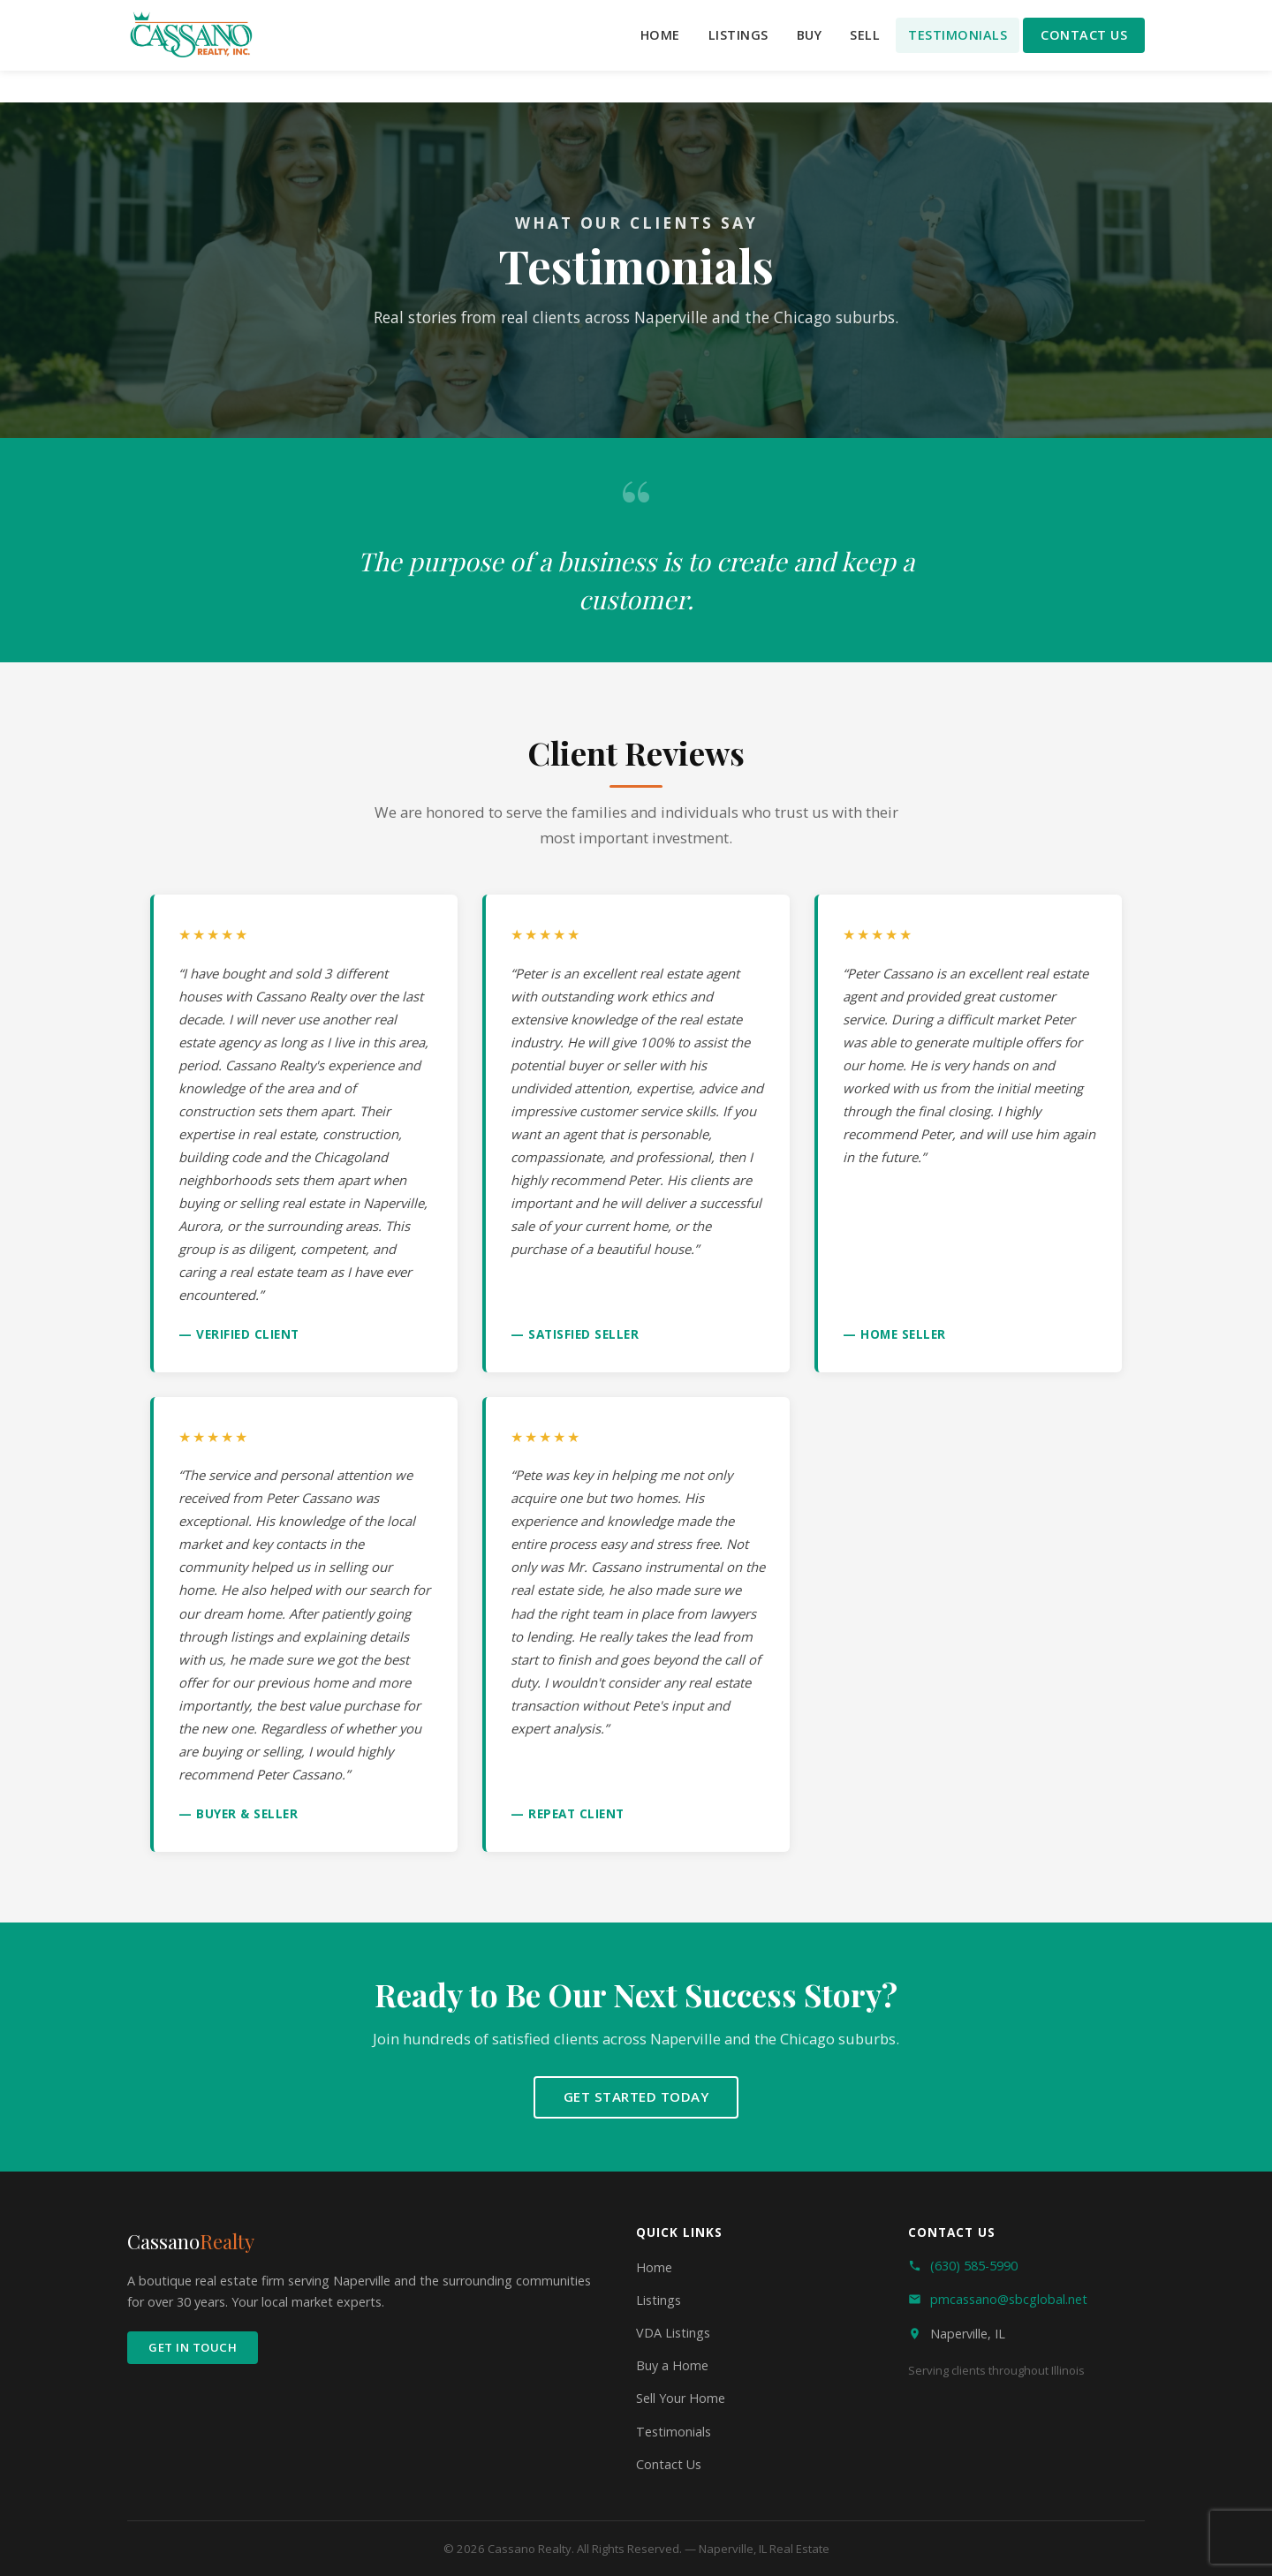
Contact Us (1084, 34)
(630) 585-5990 (974, 2265)
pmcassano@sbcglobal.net (1008, 2299)
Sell (865, 34)
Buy (809, 34)
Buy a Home (672, 2365)
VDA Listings (673, 2332)
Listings (738, 34)
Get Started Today (636, 2096)
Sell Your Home (680, 2398)
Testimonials (957, 34)
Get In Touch (192, 2347)
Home (660, 34)
